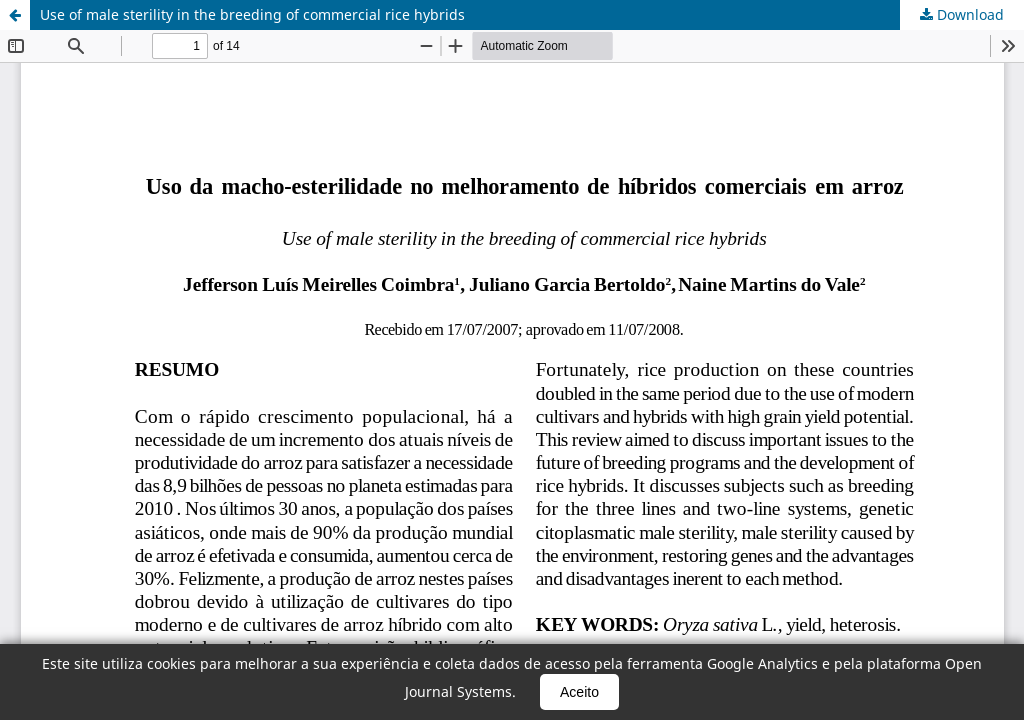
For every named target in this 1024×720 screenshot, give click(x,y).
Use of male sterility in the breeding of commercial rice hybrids (252, 14)
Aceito (579, 692)
